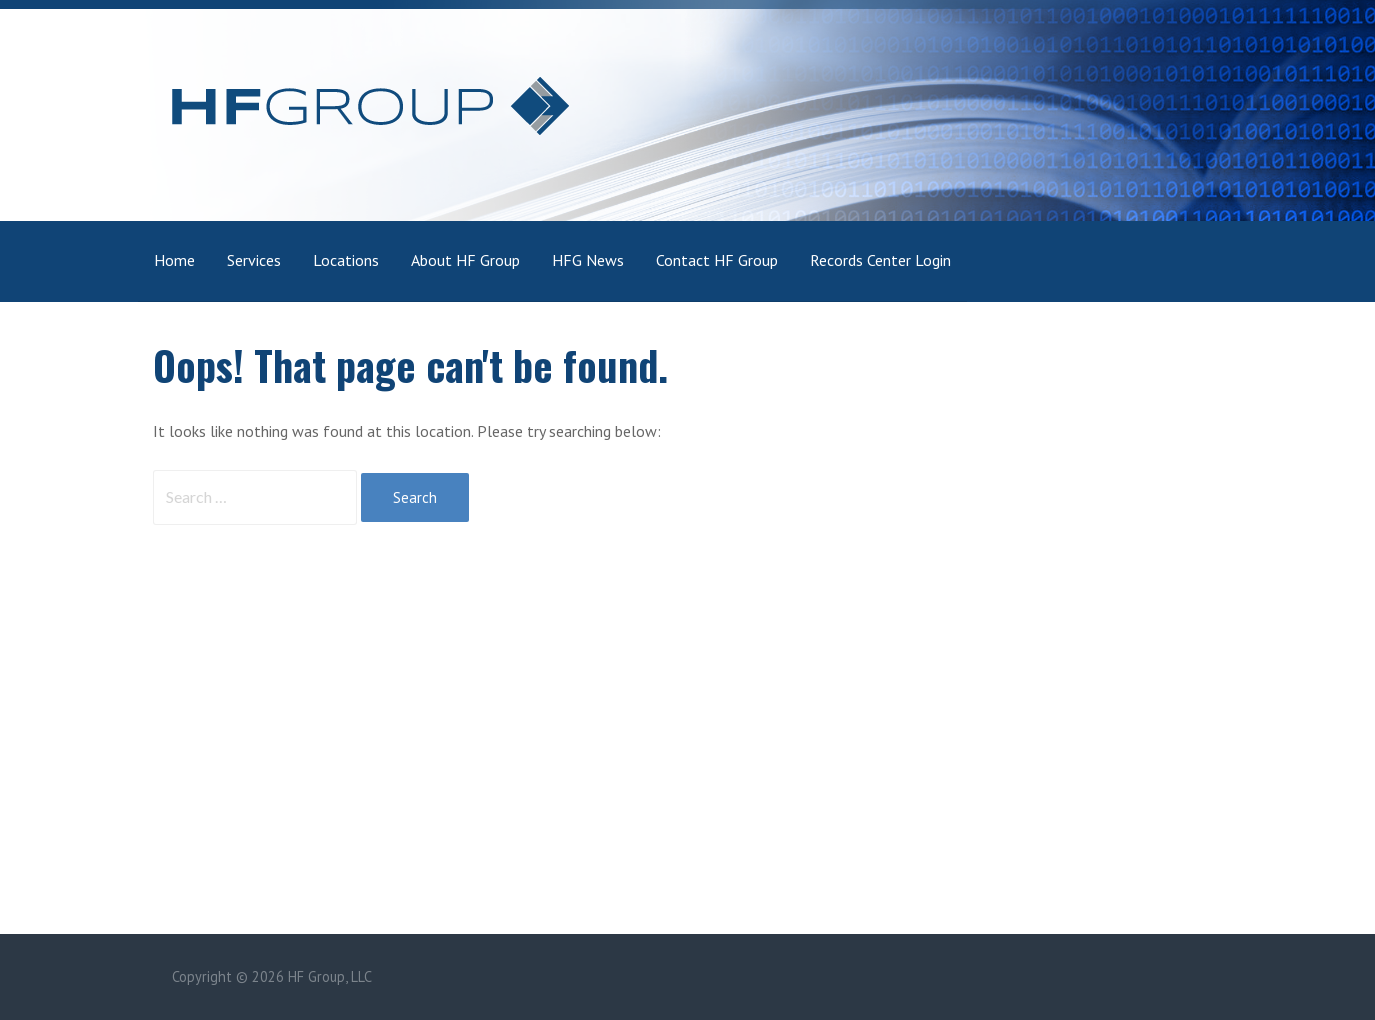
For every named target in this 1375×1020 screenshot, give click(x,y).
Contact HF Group (717, 260)
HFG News (588, 260)
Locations (346, 260)
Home (174, 260)
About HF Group (465, 260)
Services (254, 260)
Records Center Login (880, 260)
